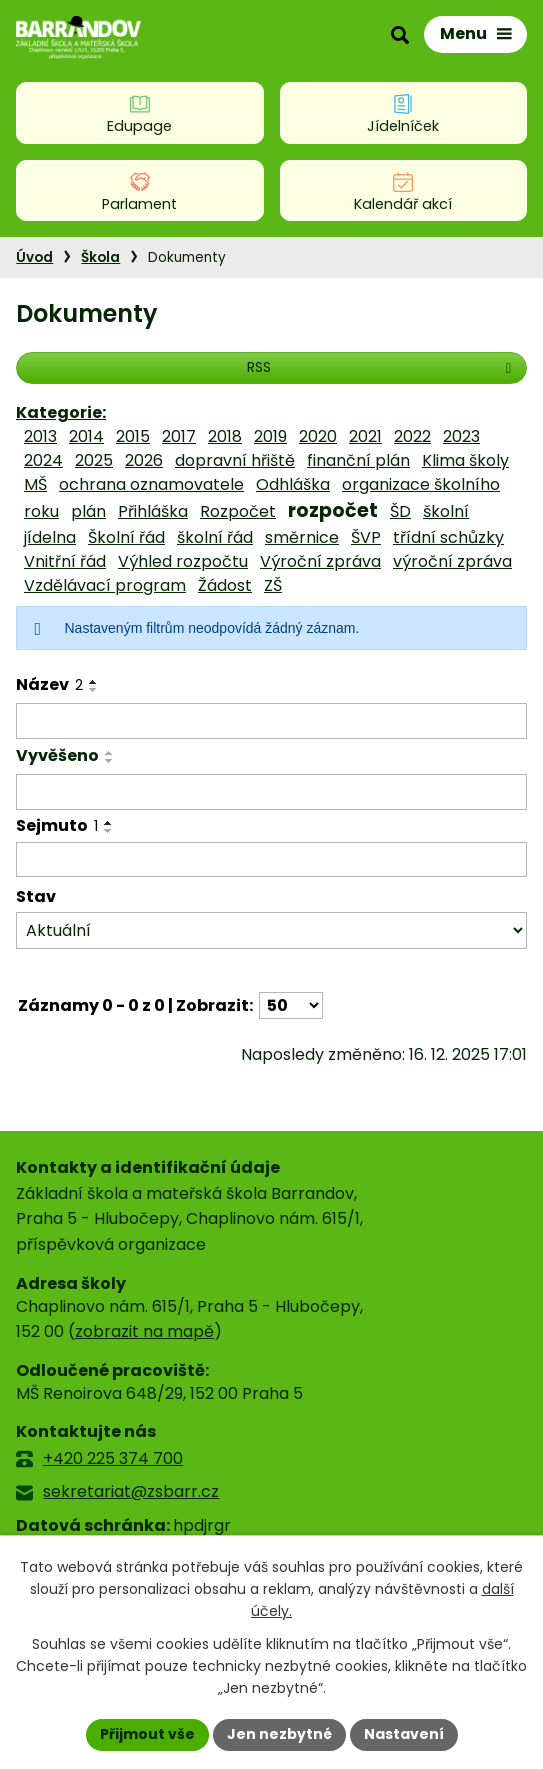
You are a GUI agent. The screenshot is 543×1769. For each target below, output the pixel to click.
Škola (100, 257)
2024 (43, 460)
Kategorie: (61, 412)
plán (88, 511)
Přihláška (153, 511)
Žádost (225, 585)
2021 (365, 436)
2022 (412, 436)
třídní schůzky (448, 537)
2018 (225, 436)
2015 (133, 436)
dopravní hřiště (235, 460)
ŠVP (366, 537)
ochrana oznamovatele (151, 484)
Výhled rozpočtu (183, 561)
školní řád (215, 537)
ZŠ (273, 585)
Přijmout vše (147, 1734)
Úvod (34, 257)
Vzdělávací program (105, 585)
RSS (382, 367)
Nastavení (404, 1734)
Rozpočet (238, 511)
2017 (179, 436)
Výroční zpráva (320, 561)
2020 (318, 436)
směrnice (302, 537)
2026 (144, 460)
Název (49, 684)
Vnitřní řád (65, 561)
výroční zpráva (452, 561)
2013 (40, 436)
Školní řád (126, 537)
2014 (86, 436)
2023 (461, 436)
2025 (94, 460)
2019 (270, 436)
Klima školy (465, 460)
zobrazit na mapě (144, 1331)
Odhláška (293, 484)
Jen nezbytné (279, 1734)
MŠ (35, 484)
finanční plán (358, 460)
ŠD (400, 511)
